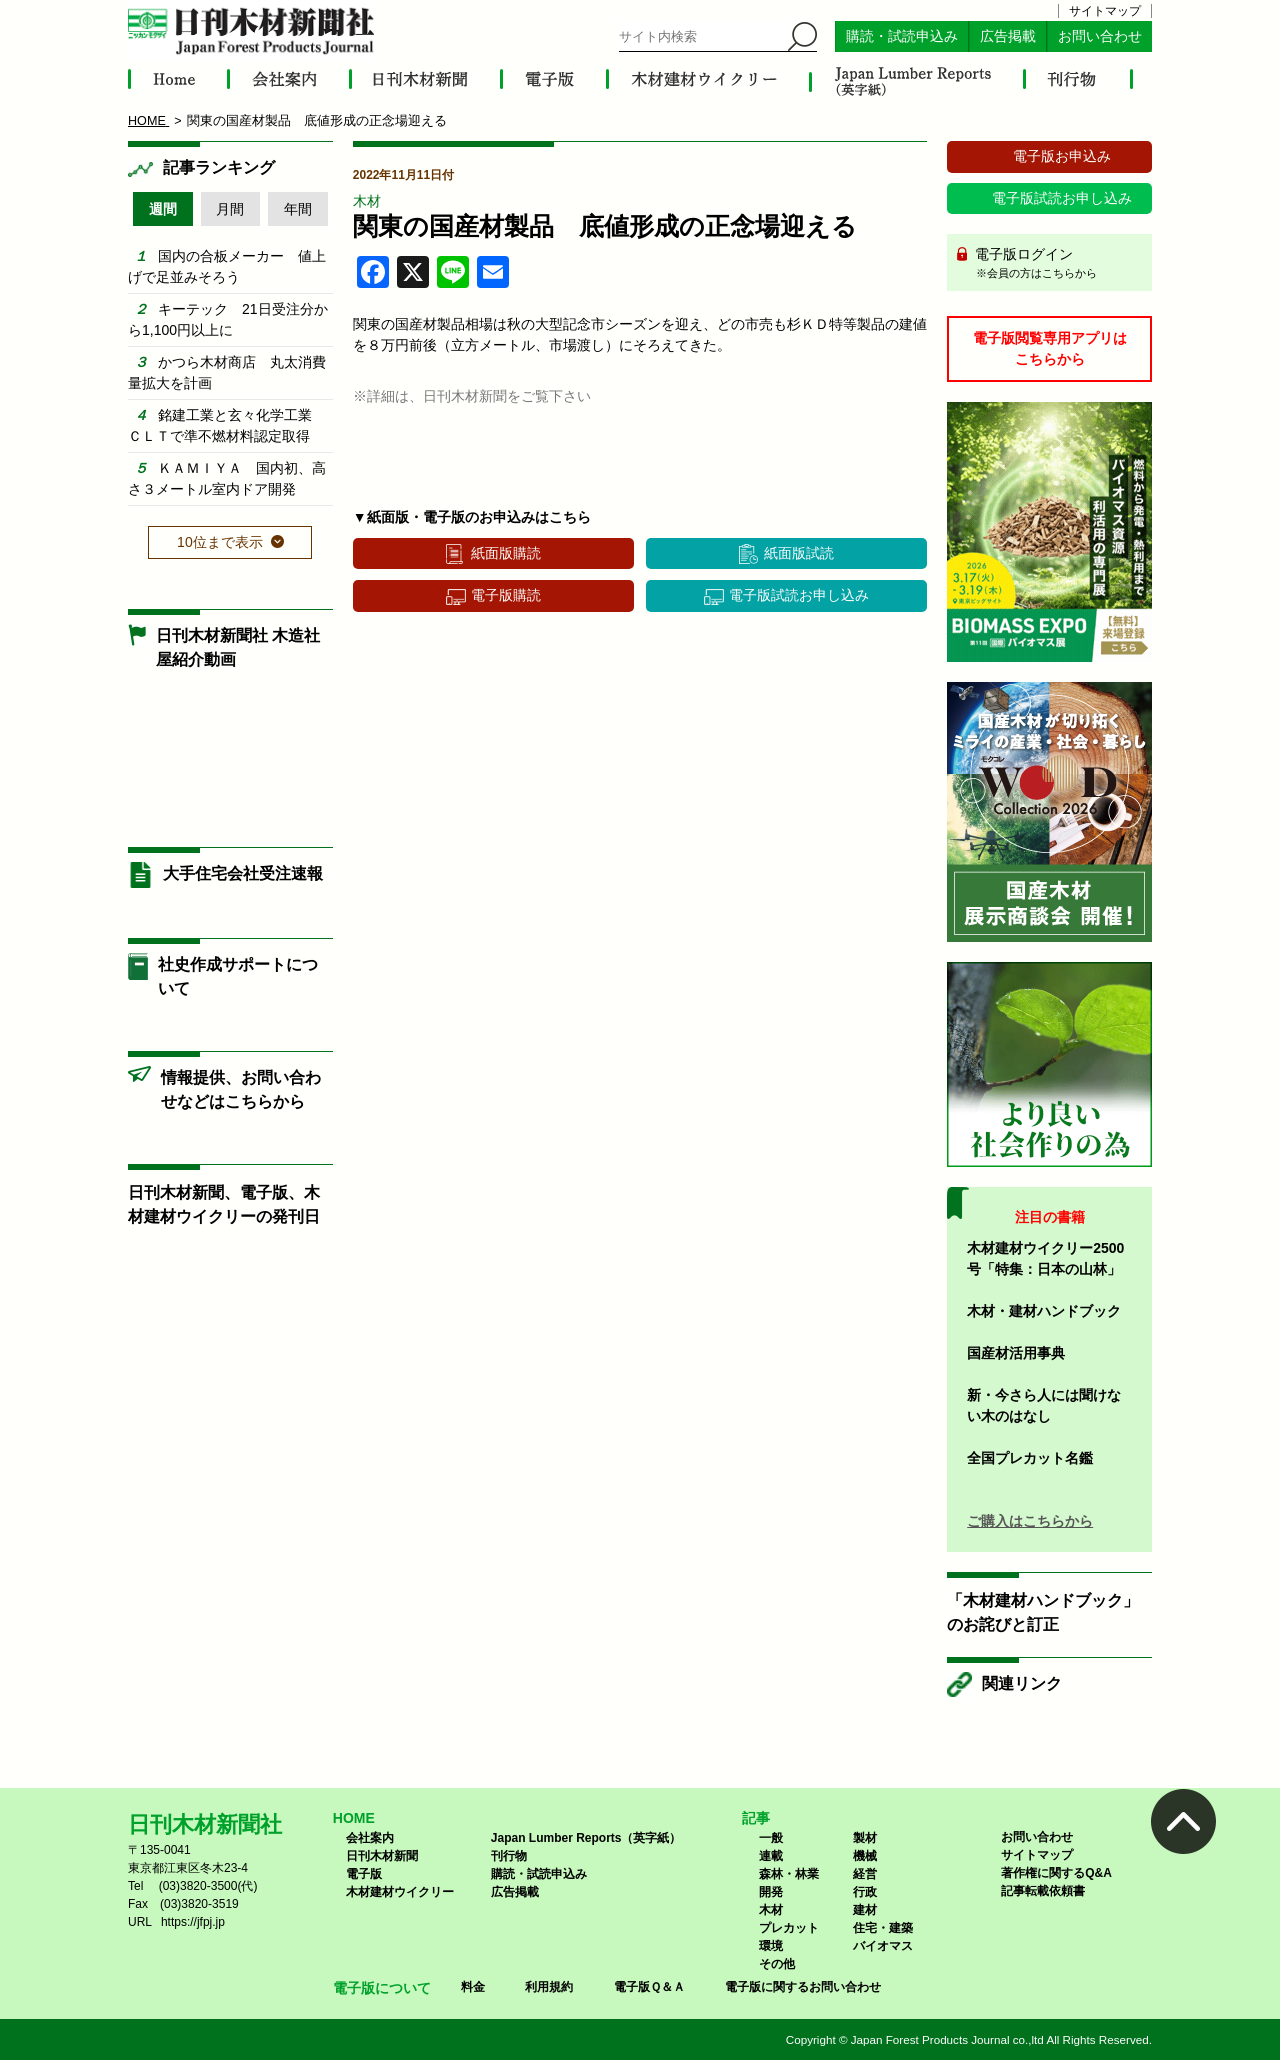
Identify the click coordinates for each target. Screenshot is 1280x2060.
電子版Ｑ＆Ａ (649, 1987)
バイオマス (883, 1946)
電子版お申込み (1062, 156)
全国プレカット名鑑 (1030, 1458)
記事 (756, 1818)
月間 (230, 209)
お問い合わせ (1100, 36)
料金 (473, 1987)
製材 (865, 1838)
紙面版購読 (506, 553)
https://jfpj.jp (193, 1922)
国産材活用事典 (1016, 1353)
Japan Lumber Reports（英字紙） (586, 1838)
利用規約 (549, 1987)
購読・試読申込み (902, 36)
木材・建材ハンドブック (1044, 1311)
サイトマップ (1105, 11)
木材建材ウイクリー (400, 1892)
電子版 (364, 1874)
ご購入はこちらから (1030, 1521)
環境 (771, 1946)
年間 (298, 209)
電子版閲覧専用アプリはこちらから (1050, 348)
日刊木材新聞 (382, 1856)
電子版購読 (506, 595)
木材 (367, 201)
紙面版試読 (799, 553)
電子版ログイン (1056, 264)
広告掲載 (1008, 36)
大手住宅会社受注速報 (243, 873)
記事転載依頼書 (1043, 1891)
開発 (771, 1892)
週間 (163, 209)
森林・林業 (789, 1874)
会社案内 (370, 1838)
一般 (771, 1838)
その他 (777, 1964)
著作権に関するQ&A (1056, 1873)
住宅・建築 (883, 1928)
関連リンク (1022, 1683)
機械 (865, 1856)
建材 (865, 1910)
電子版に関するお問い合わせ (803, 1987)
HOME (354, 1818)
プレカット (789, 1928)
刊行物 (509, 1856)
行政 (865, 1892)
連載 (771, 1856)
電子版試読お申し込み (799, 595)
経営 (865, 1874)
